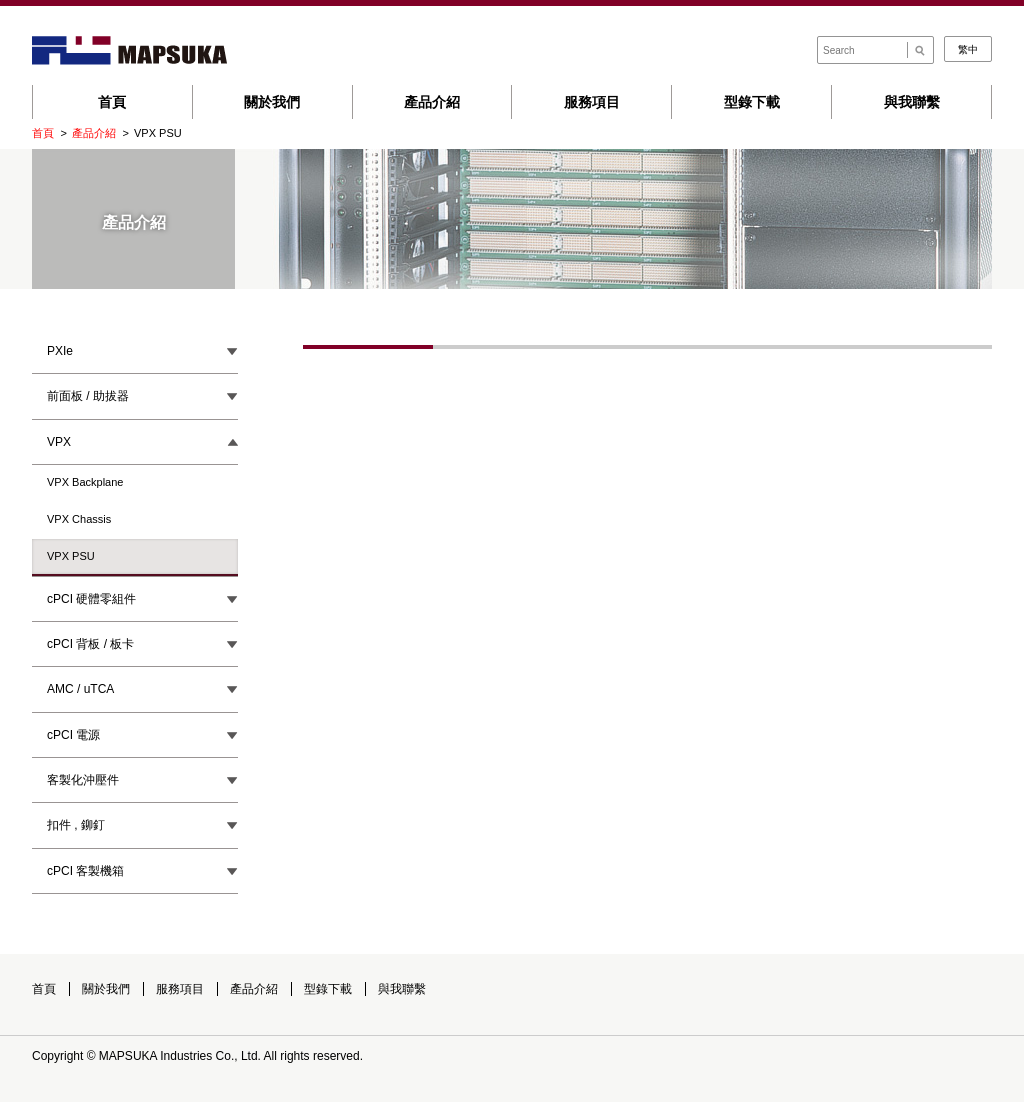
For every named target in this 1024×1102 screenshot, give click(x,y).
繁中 (968, 49)
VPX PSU (71, 556)
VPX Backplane (85, 482)
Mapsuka (129, 50)
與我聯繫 (912, 102)
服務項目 (592, 102)
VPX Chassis (79, 519)
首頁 (112, 102)
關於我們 (272, 102)
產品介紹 (432, 102)
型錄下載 (752, 102)
